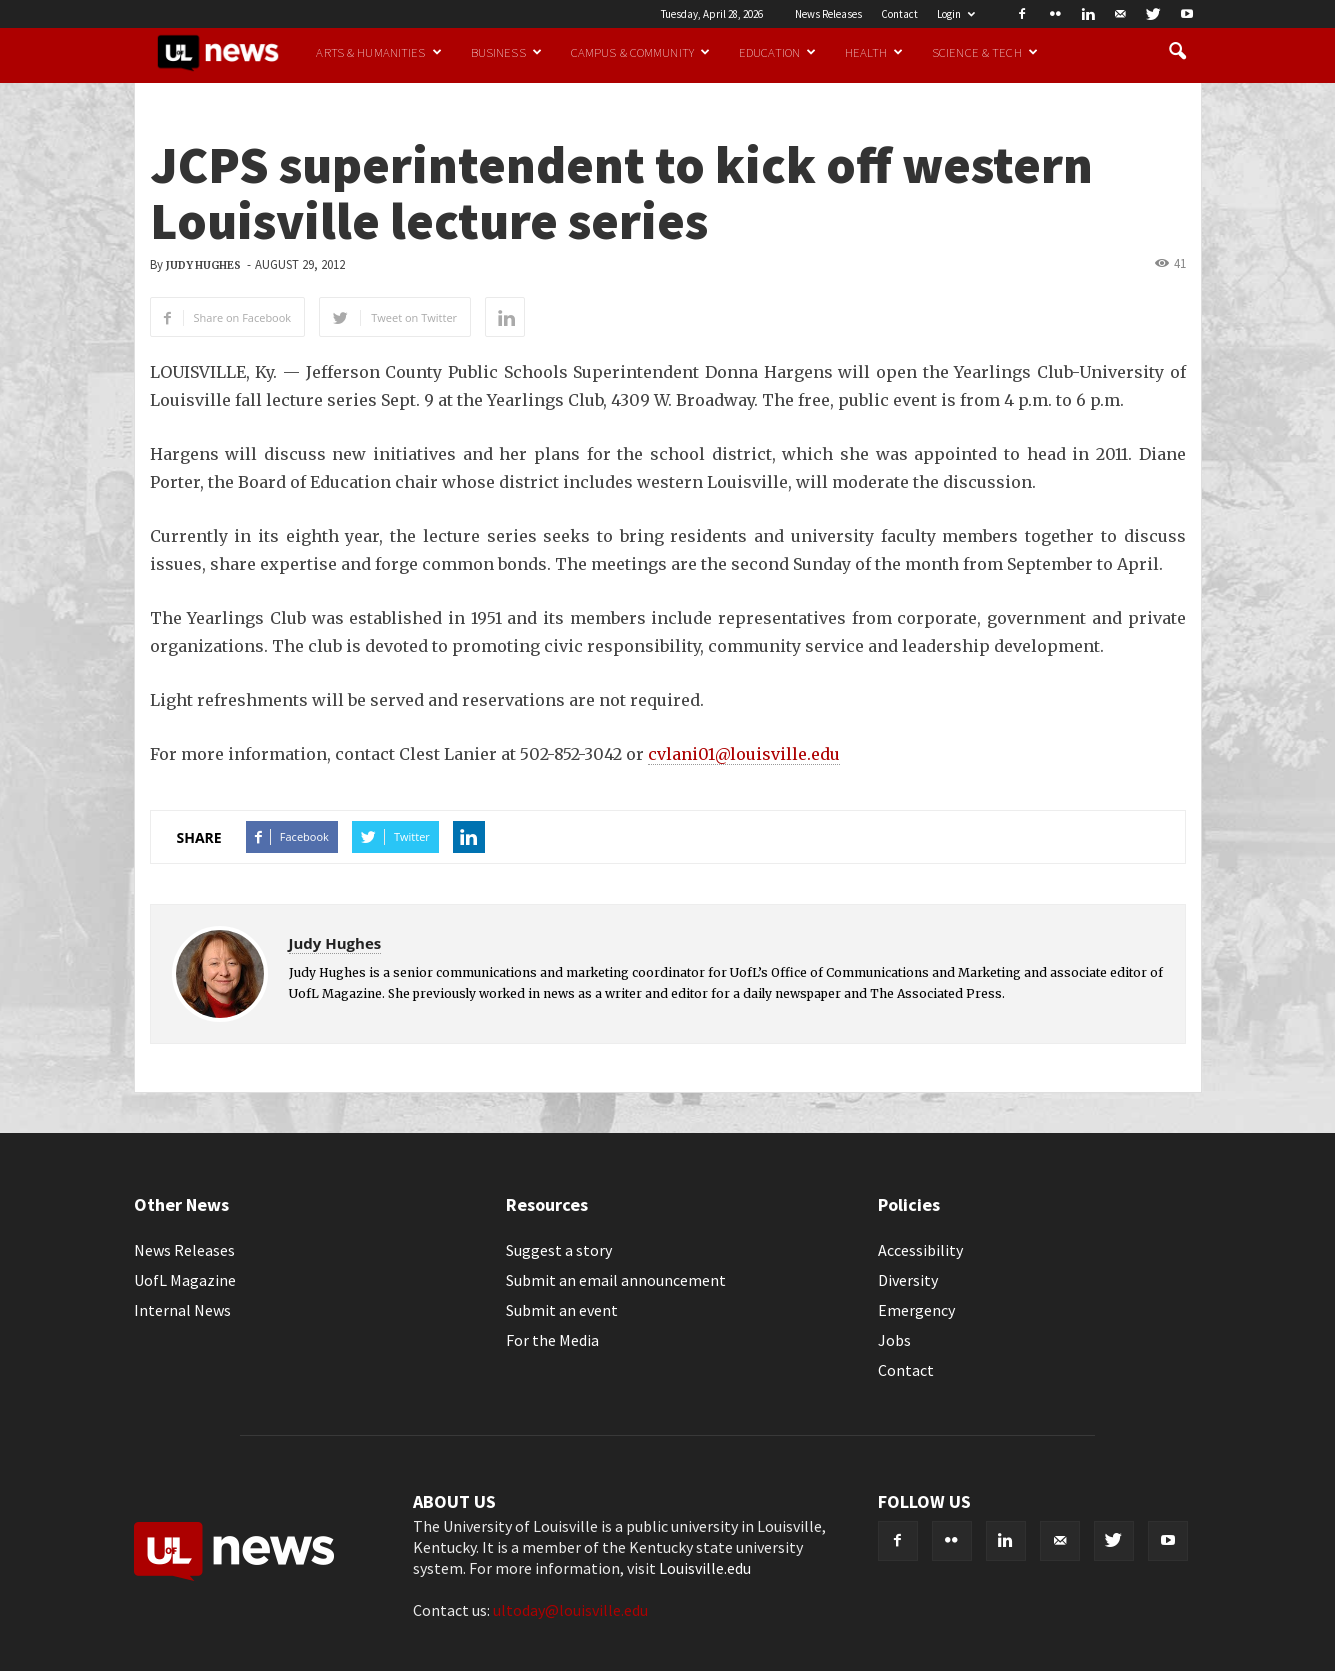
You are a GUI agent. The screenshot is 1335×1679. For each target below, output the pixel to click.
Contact (899, 14)
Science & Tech (985, 52)
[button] (1178, 52)
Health (874, 52)
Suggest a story (559, 1250)
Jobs (894, 1340)
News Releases (828, 14)
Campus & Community (640, 52)
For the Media (552, 1340)
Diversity (908, 1280)
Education (777, 52)
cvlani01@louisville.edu (744, 754)
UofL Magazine (185, 1280)
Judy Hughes (203, 265)
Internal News (182, 1310)
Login (956, 14)
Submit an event (562, 1310)
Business (506, 52)
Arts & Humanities (378, 52)
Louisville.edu (705, 1568)
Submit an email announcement (616, 1280)
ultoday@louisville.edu (570, 1610)
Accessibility (920, 1250)
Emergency (916, 1310)
